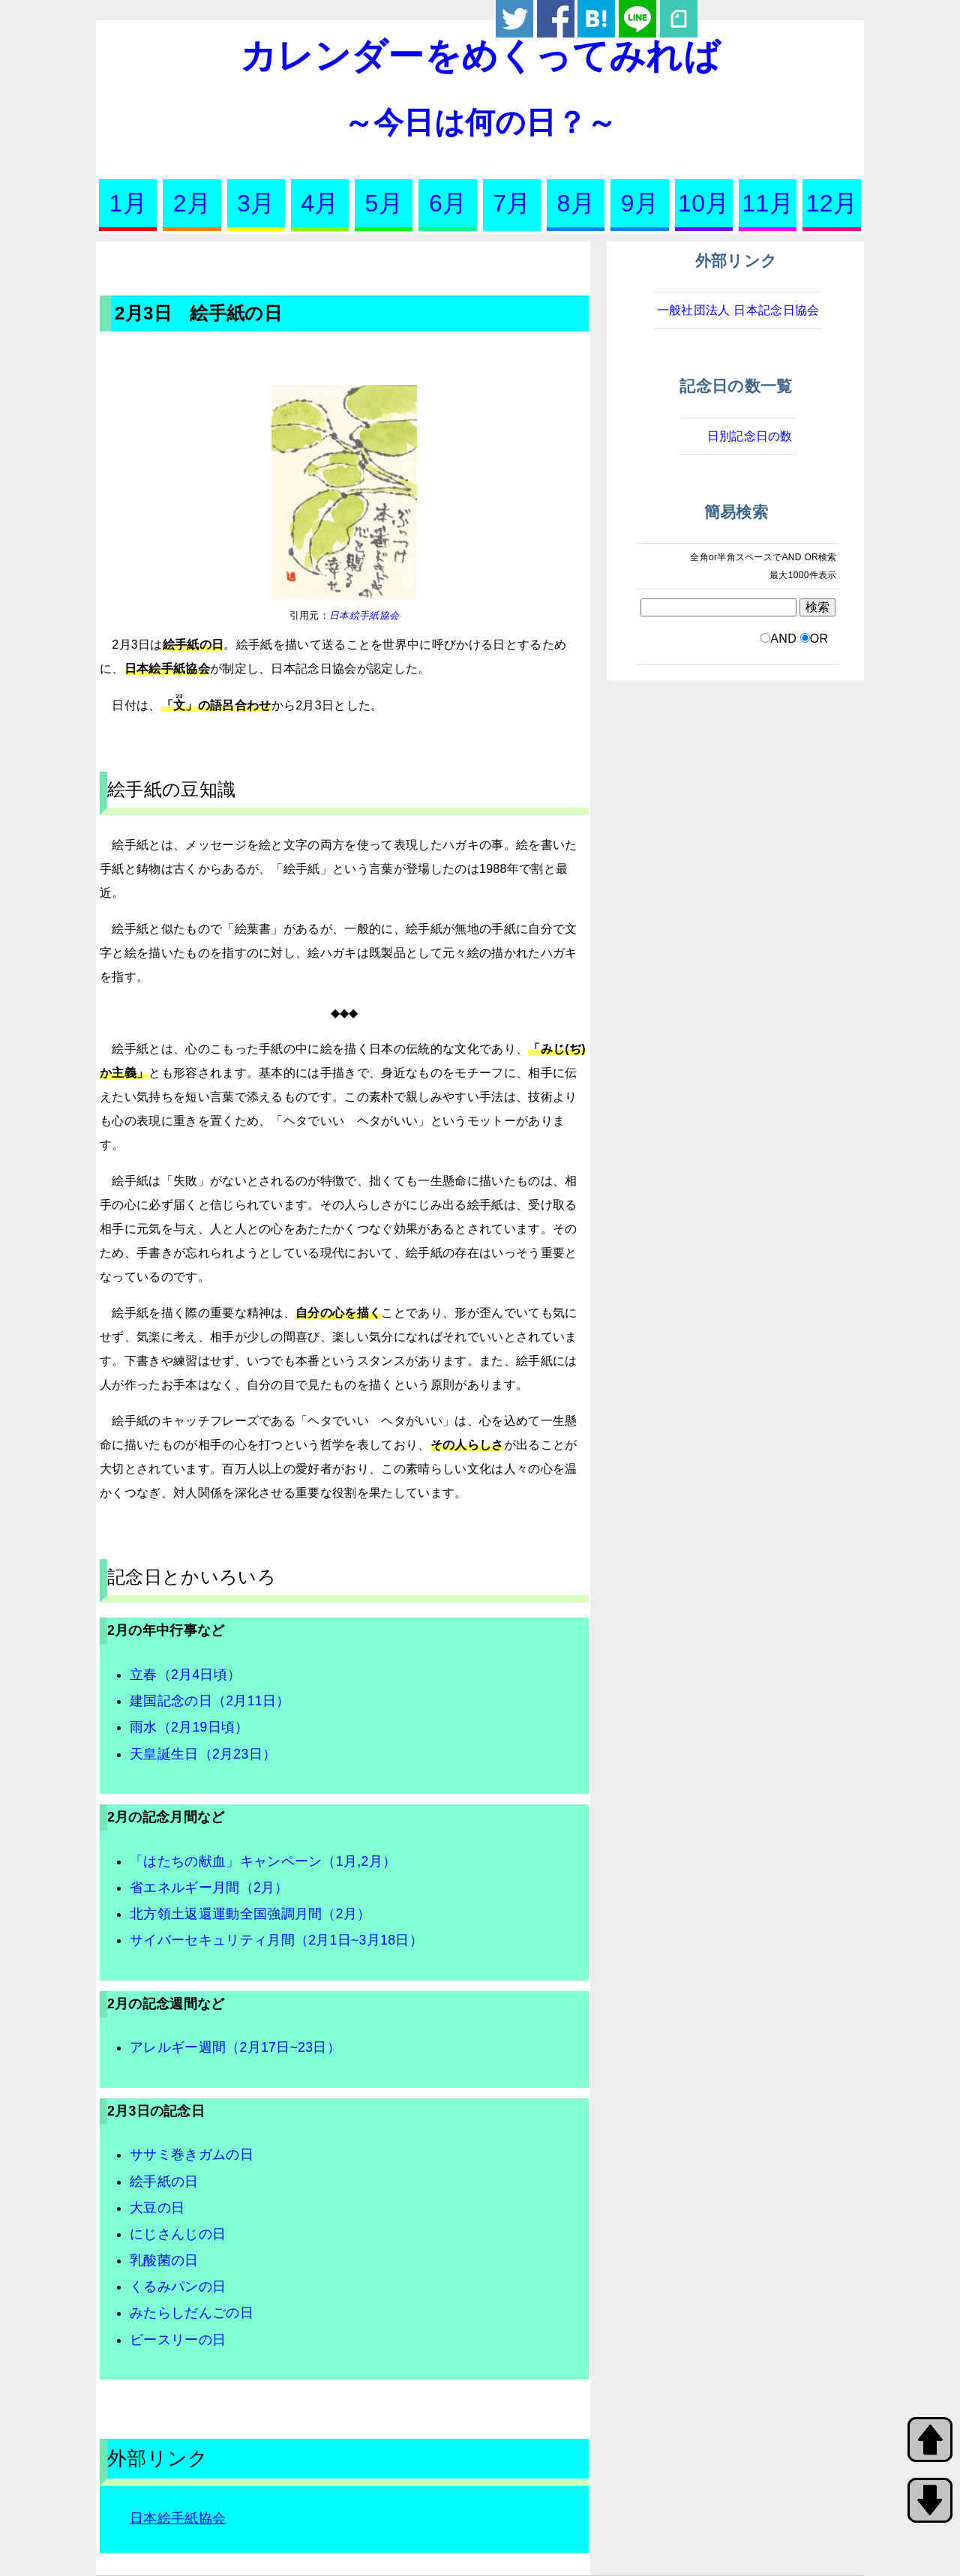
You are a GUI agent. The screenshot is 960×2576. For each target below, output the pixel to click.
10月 (704, 203)
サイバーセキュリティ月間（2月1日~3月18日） (276, 1940)
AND (783, 638)
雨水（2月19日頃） (189, 1727)
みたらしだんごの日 (192, 2312)
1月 (127, 203)
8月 (576, 203)
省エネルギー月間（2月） (209, 1887)
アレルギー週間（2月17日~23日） (235, 2047)
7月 (511, 203)
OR (819, 638)
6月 (447, 203)
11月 (768, 203)
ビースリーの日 (178, 2339)
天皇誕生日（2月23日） (203, 1754)
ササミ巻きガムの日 (192, 2154)
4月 (319, 203)
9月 (639, 203)
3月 (255, 203)
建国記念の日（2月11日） (210, 1700)
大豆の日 (157, 2207)
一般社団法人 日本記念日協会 (738, 310)
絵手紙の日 (164, 2181)
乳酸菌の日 (164, 2260)
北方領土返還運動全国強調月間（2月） (250, 1913)
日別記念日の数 (750, 436)
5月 (384, 203)
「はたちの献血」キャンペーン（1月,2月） (263, 1861)
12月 (832, 203)
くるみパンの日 (178, 2286)
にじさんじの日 (178, 2234)
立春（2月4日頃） (185, 1674)
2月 (192, 203)
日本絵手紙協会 (364, 615)
